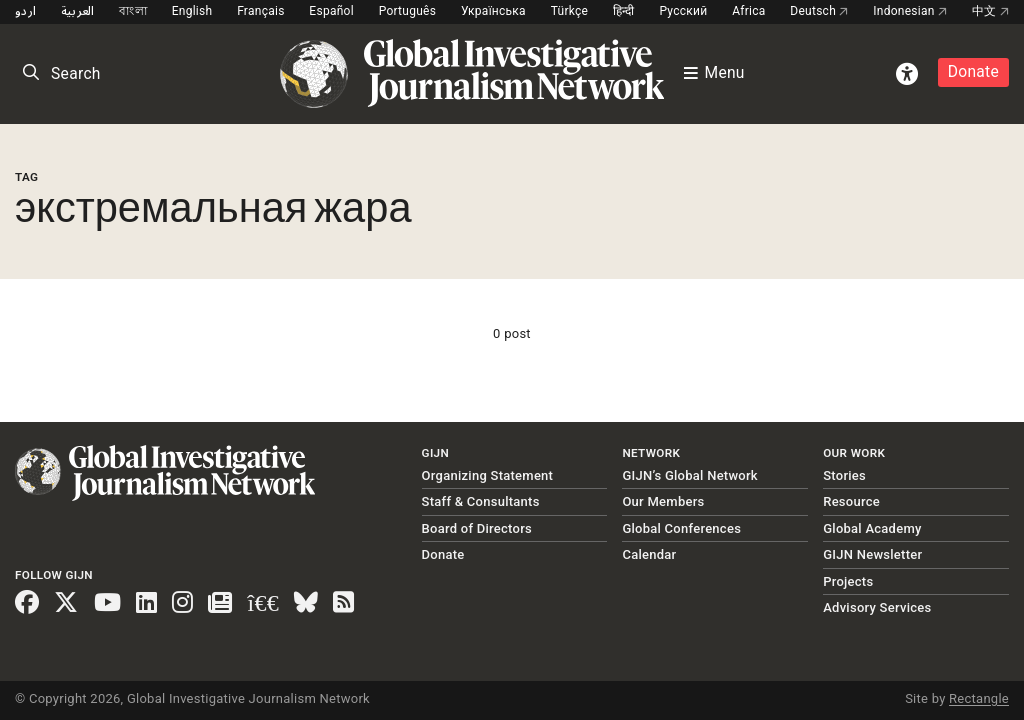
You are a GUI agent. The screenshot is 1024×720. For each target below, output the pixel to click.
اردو (25, 11)
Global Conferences (681, 528)
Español (331, 11)
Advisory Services (877, 607)
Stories (844, 475)
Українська (493, 11)
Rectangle (979, 698)
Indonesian (910, 11)
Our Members (663, 501)
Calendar (649, 554)
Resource (851, 501)
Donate (973, 72)
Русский (683, 11)
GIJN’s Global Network (690, 475)
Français (260, 11)
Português (408, 11)
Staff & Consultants (481, 501)
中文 (990, 11)
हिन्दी (624, 11)
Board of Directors (477, 528)
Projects (848, 581)
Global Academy (872, 528)
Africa (748, 11)
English (192, 11)
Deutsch (819, 11)
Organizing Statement (488, 475)
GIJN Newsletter (872, 554)
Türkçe (569, 11)
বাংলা (133, 11)
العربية (78, 11)
